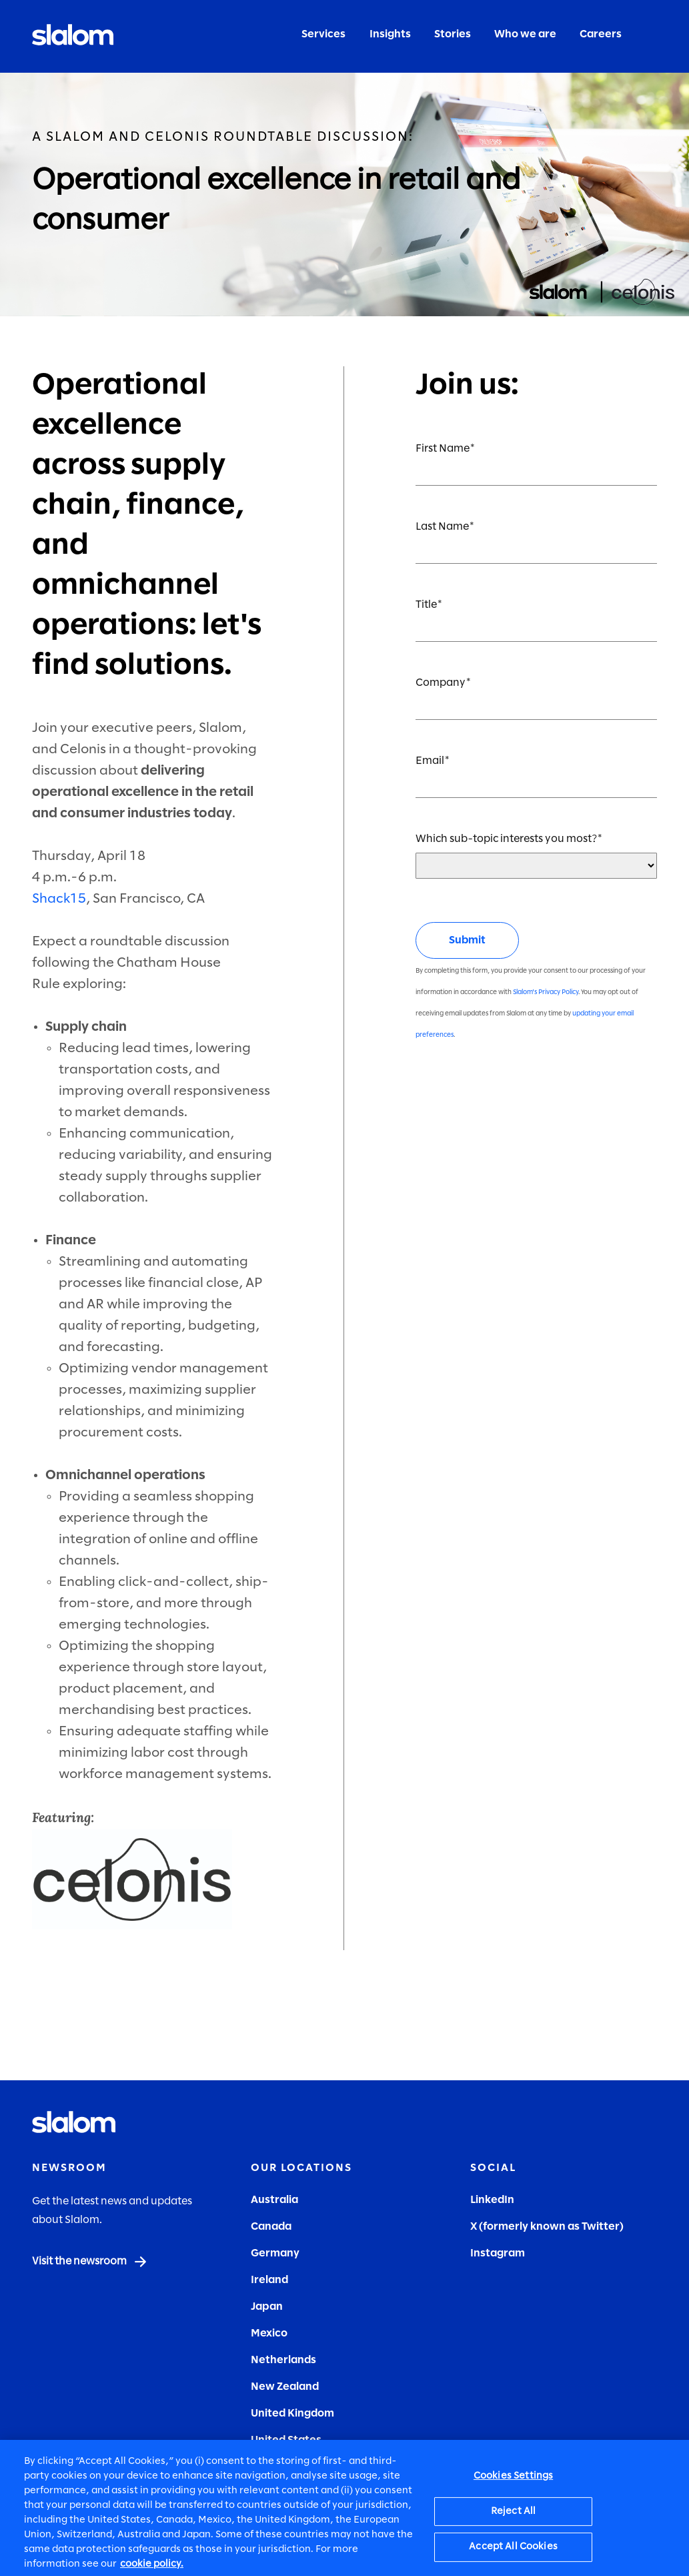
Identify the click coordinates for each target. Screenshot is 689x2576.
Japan (267, 2307)
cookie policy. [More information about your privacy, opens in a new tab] (151, 2569)
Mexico (269, 2333)
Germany (275, 2253)
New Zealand (285, 2387)
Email (430, 761)
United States (286, 2440)
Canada (271, 2227)
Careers (601, 34)
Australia (274, 2200)
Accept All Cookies (513, 2552)
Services (323, 34)
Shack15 (59, 899)
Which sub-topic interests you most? (506, 839)
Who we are (525, 34)
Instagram (497, 2253)
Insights (390, 34)
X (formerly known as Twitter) (547, 2227)
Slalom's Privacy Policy (545, 992)
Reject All (513, 2516)
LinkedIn (492, 2200)
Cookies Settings (513, 2481)
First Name (443, 449)
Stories (452, 34)
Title (426, 605)
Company (441, 683)
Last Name (442, 527)
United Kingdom (292, 2414)
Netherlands (283, 2360)
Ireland (269, 2280)
